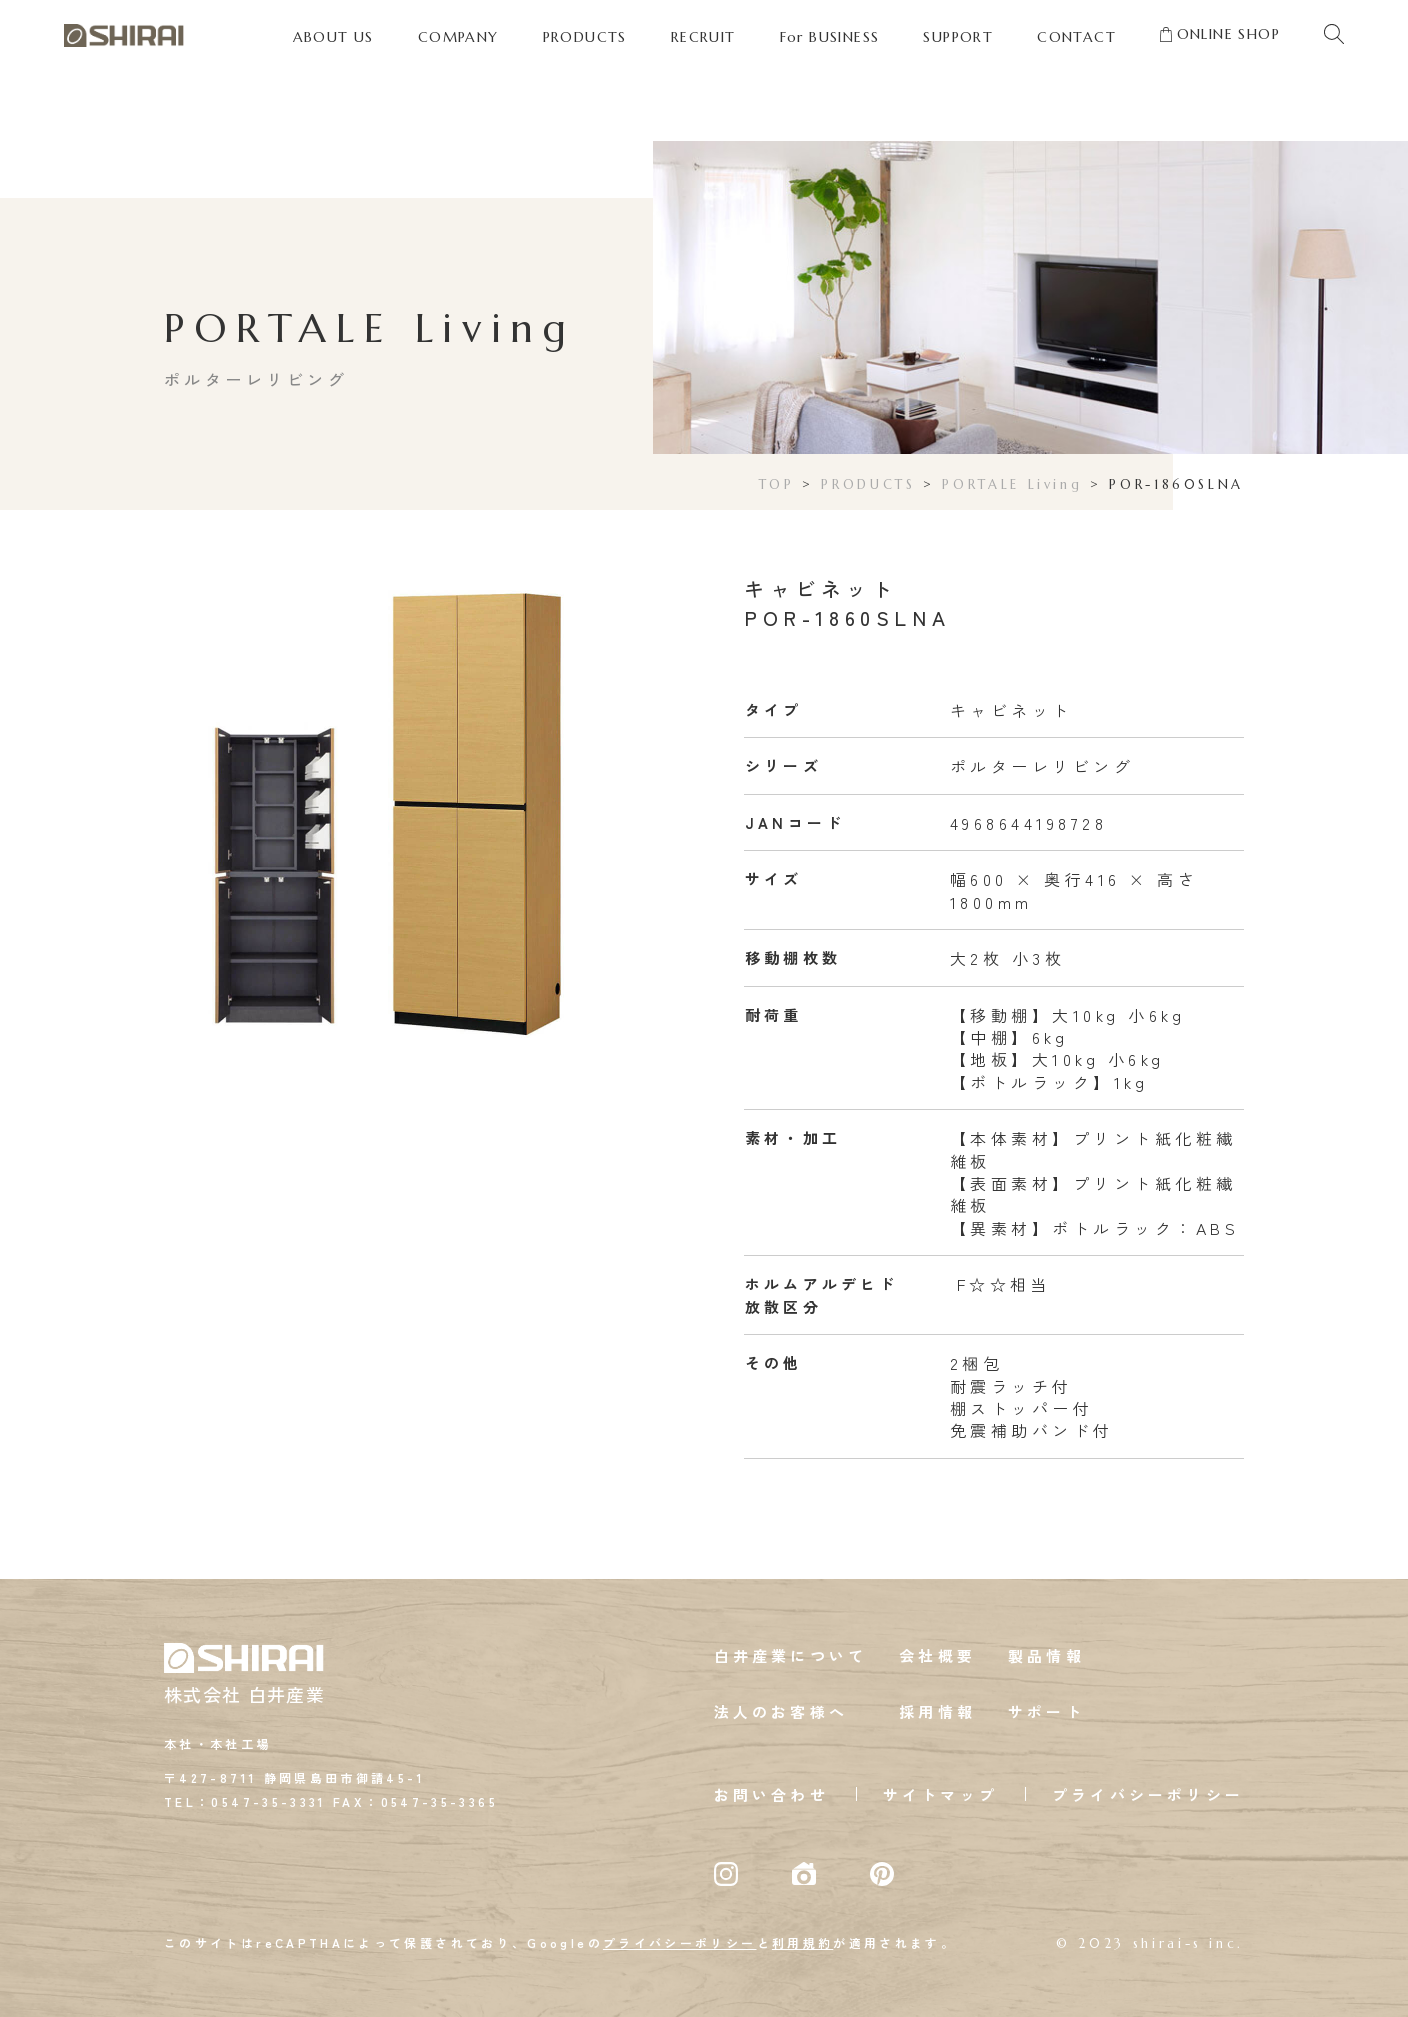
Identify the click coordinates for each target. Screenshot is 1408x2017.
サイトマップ (940, 1794)
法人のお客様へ (781, 1711)
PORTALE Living (1012, 484)
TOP (777, 484)
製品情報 (1046, 1655)
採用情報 (937, 1711)
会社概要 (937, 1655)
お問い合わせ (771, 1794)
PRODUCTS (868, 484)
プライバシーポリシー (1148, 1794)
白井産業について (791, 1655)
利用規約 (802, 1942)
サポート (1046, 1711)
